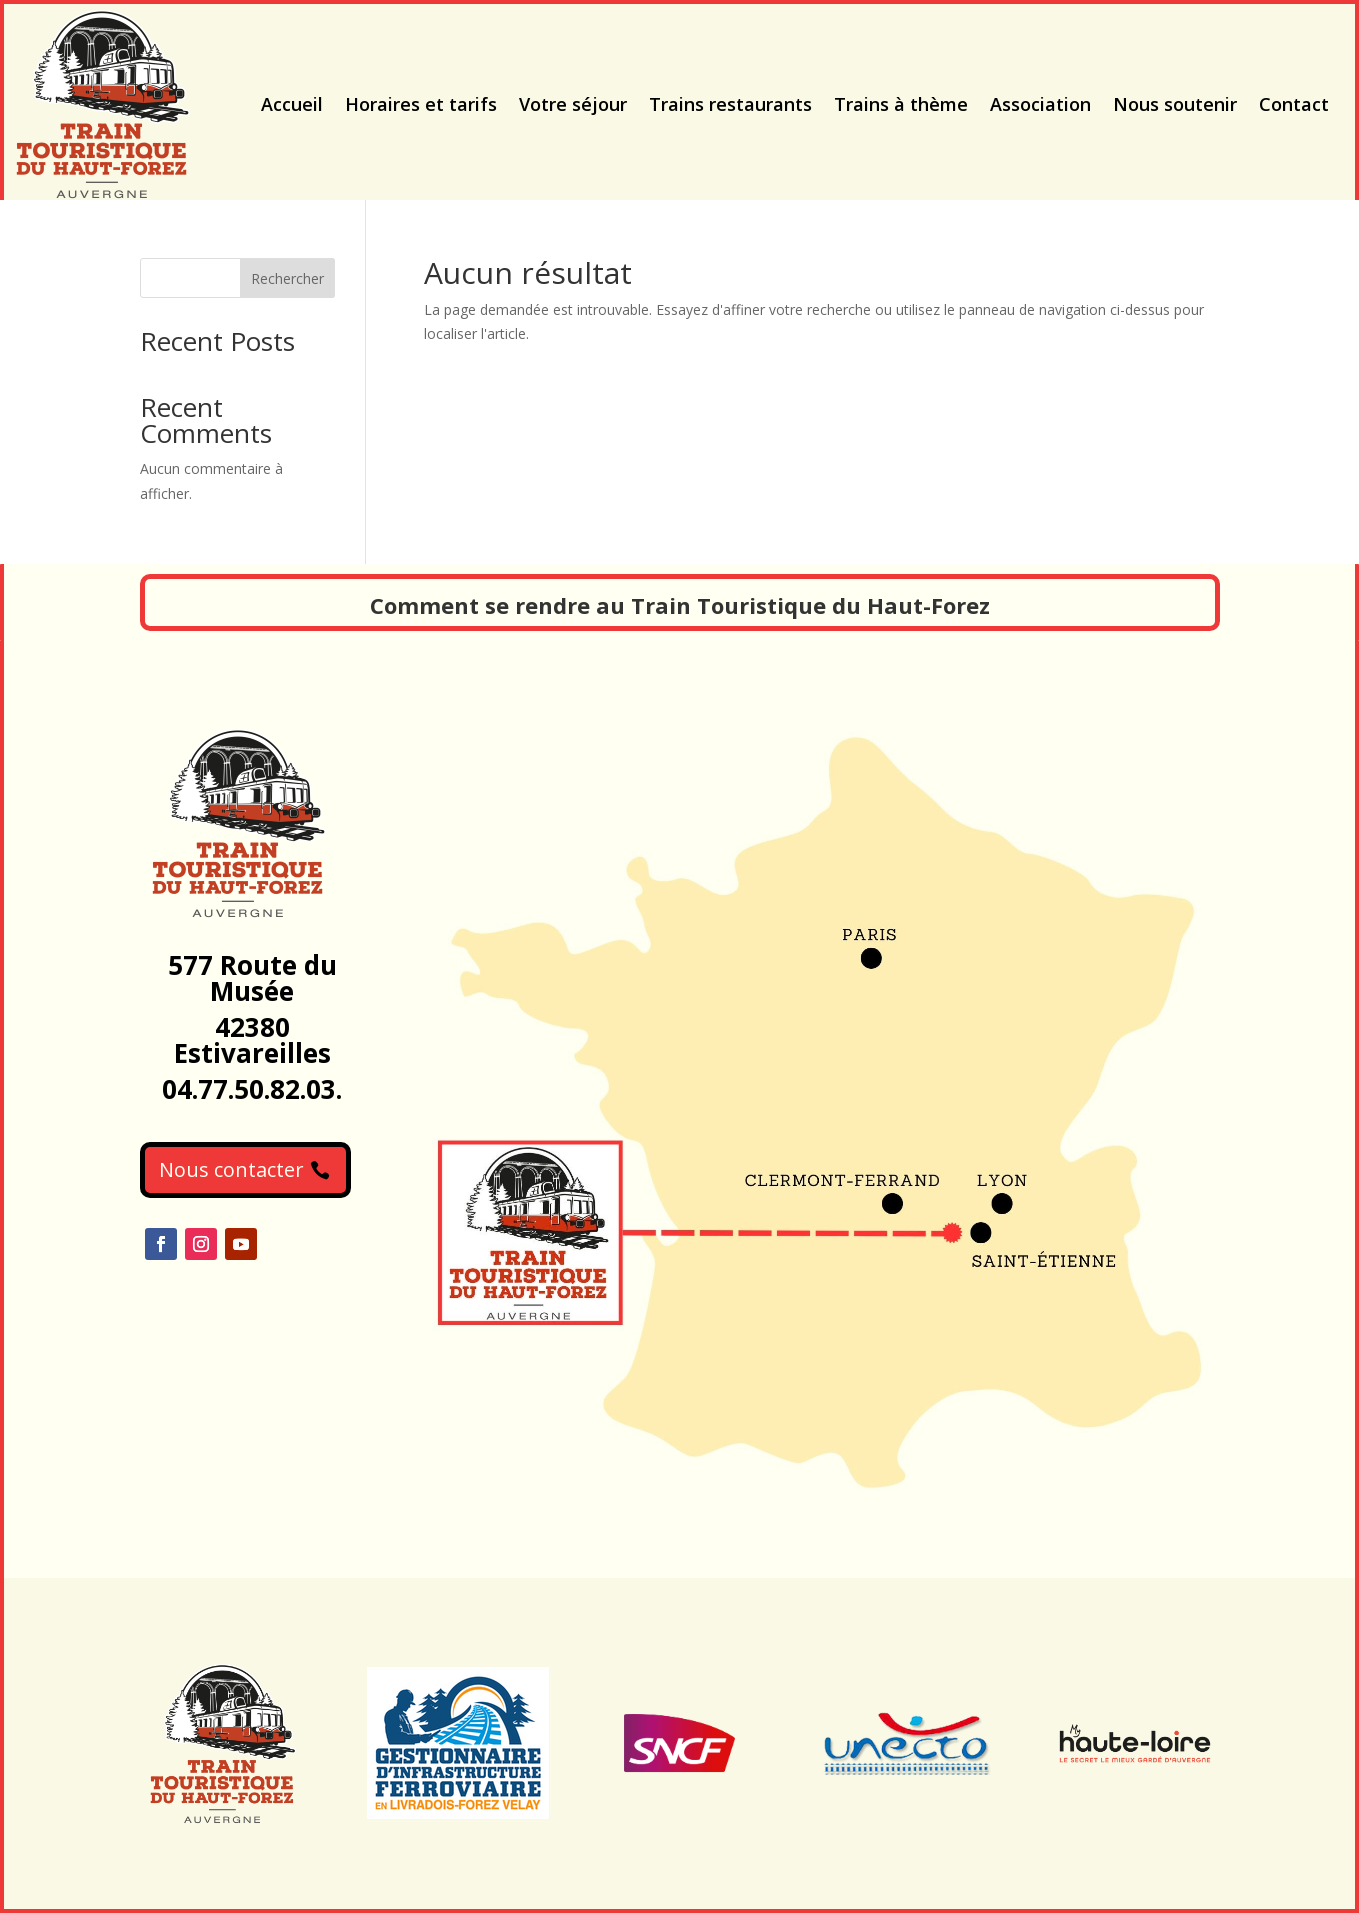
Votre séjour (573, 104)
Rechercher (287, 278)
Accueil (292, 104)
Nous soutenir (1175, 104)
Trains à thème (901, 104)
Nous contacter (231, 1169)
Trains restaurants (730, 104)
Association (1040, 104)
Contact (1294, 104)
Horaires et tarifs (421, 104)
